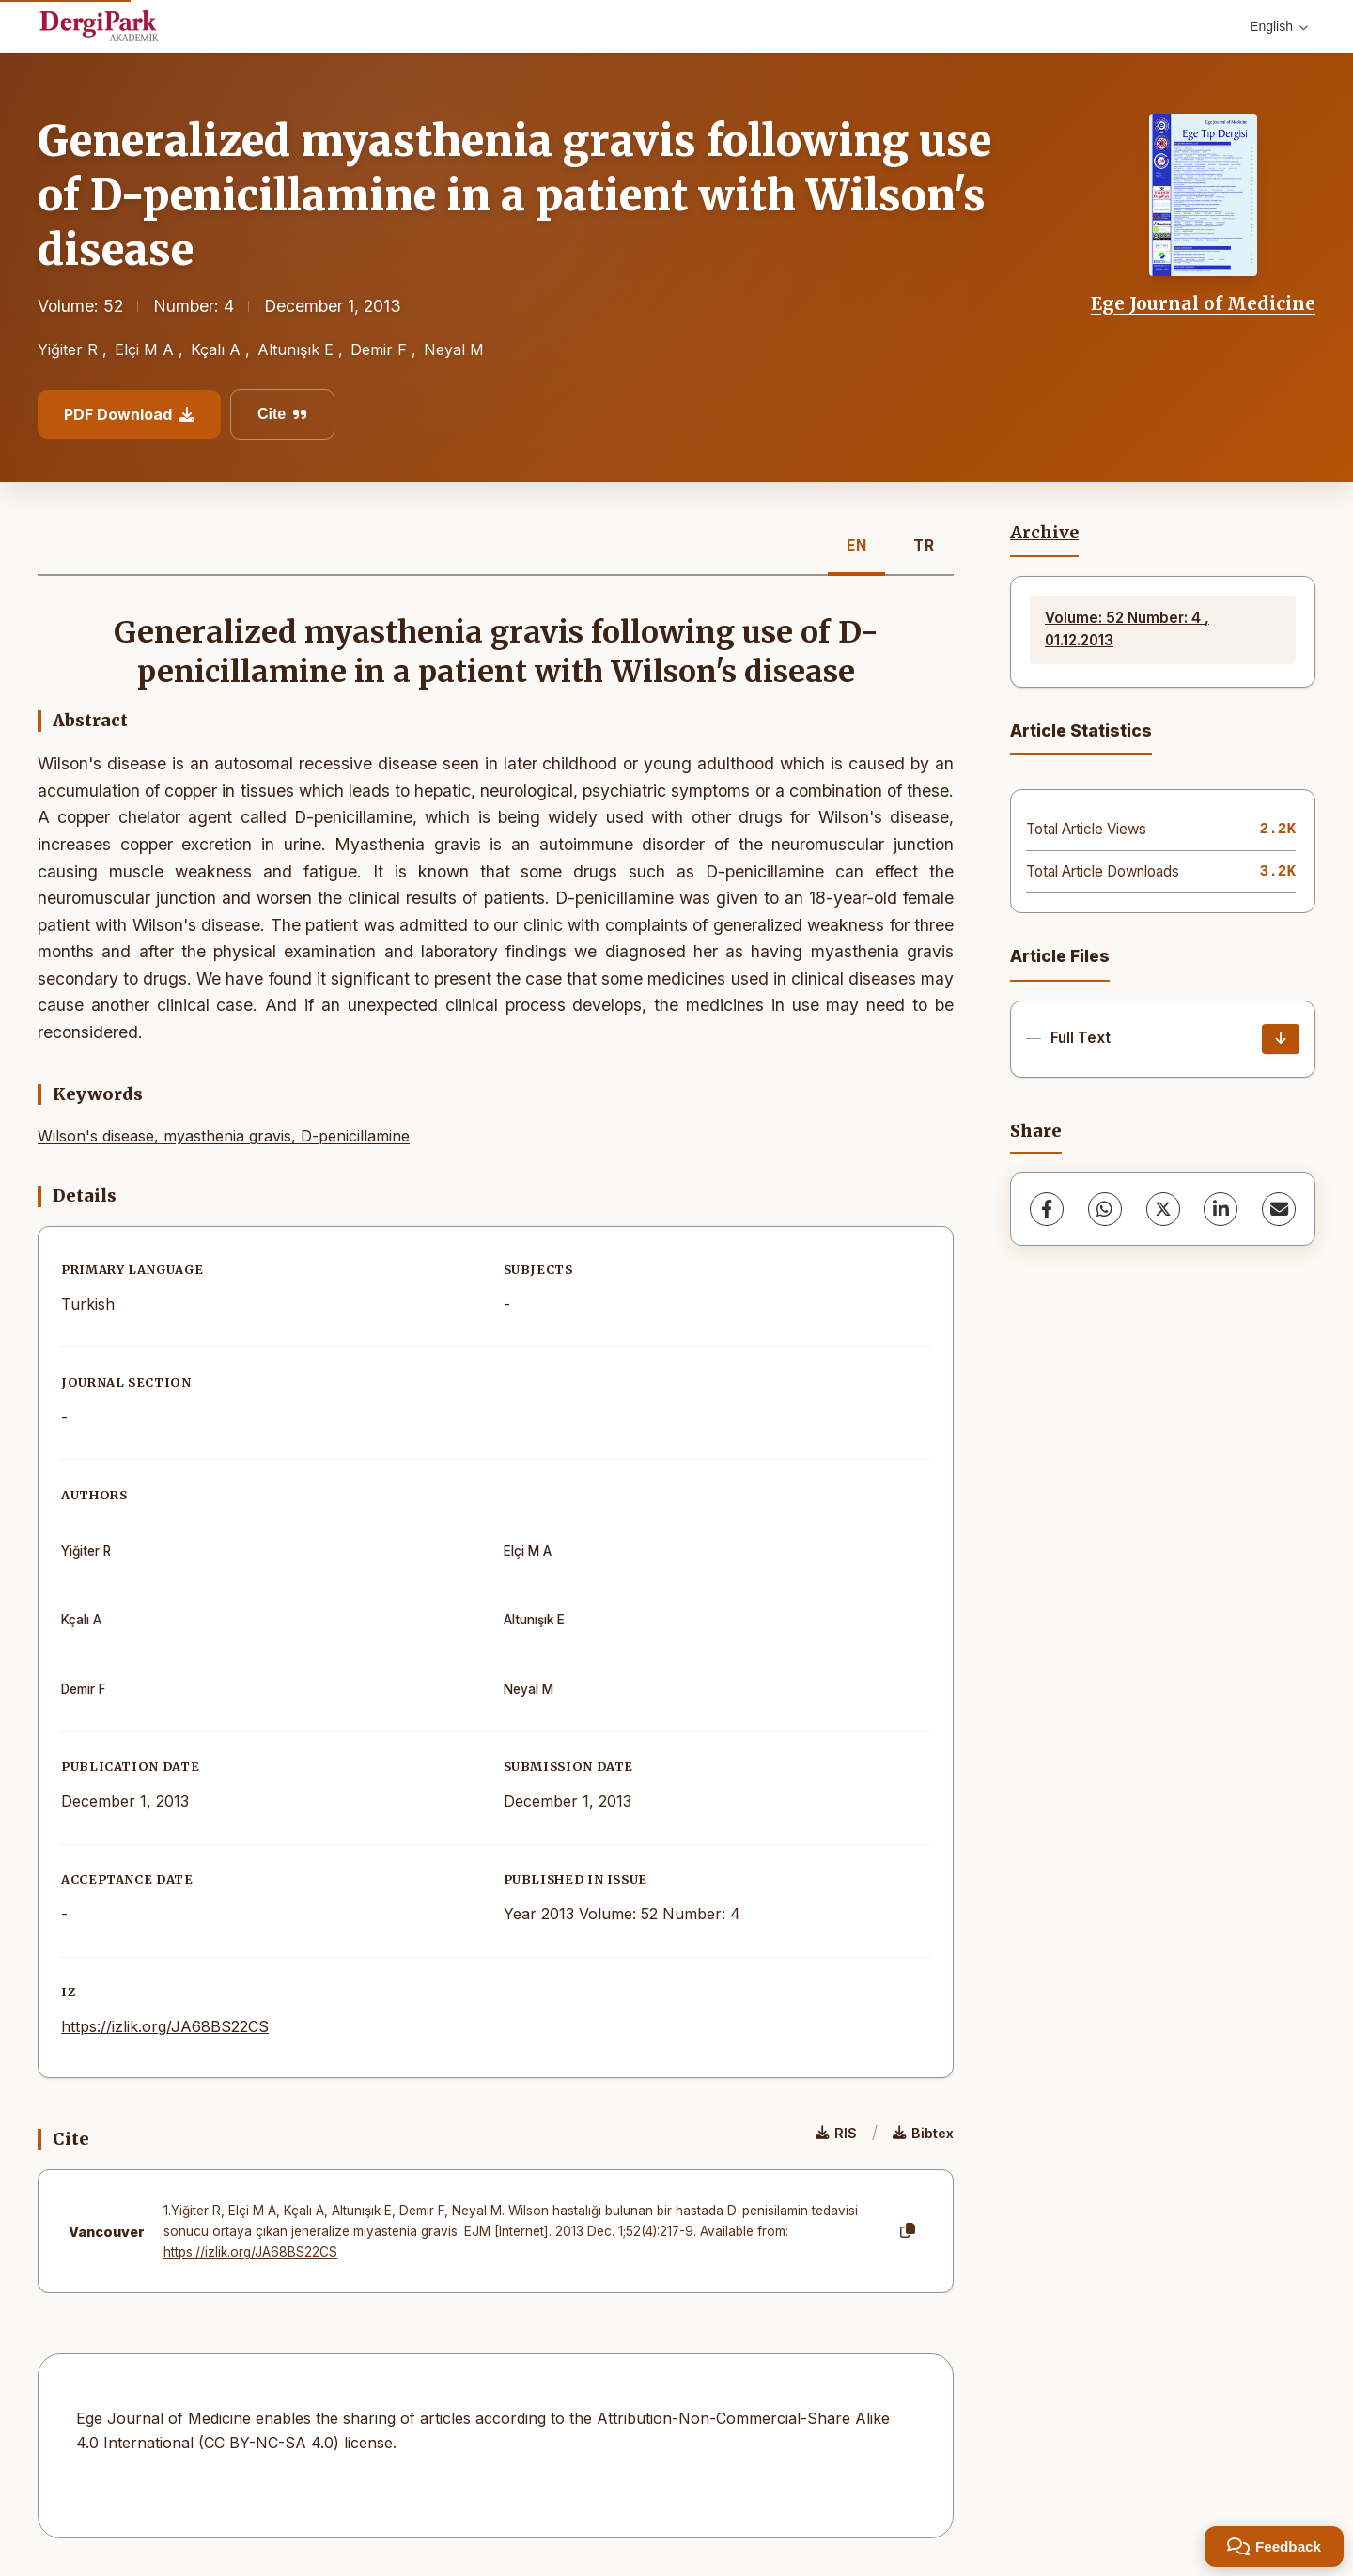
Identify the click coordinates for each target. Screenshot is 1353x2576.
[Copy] (908, 2231)
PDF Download (129, 414)
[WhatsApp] (1105, 1209)
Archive (1044, 532)
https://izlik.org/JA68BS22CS (165, 2026)
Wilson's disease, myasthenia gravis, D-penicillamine (224, 1135)
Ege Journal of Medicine (1203, 303)
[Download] (1280, 1039)
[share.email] (1279, 1209)
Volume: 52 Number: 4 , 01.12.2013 (1127, 629)
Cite (282, 414)
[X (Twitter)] (1163, 1209)
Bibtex (923, 2133)
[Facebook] (1047, 1209)
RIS (836, 2133)
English (1279, 26)
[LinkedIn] (1220, 1209)
